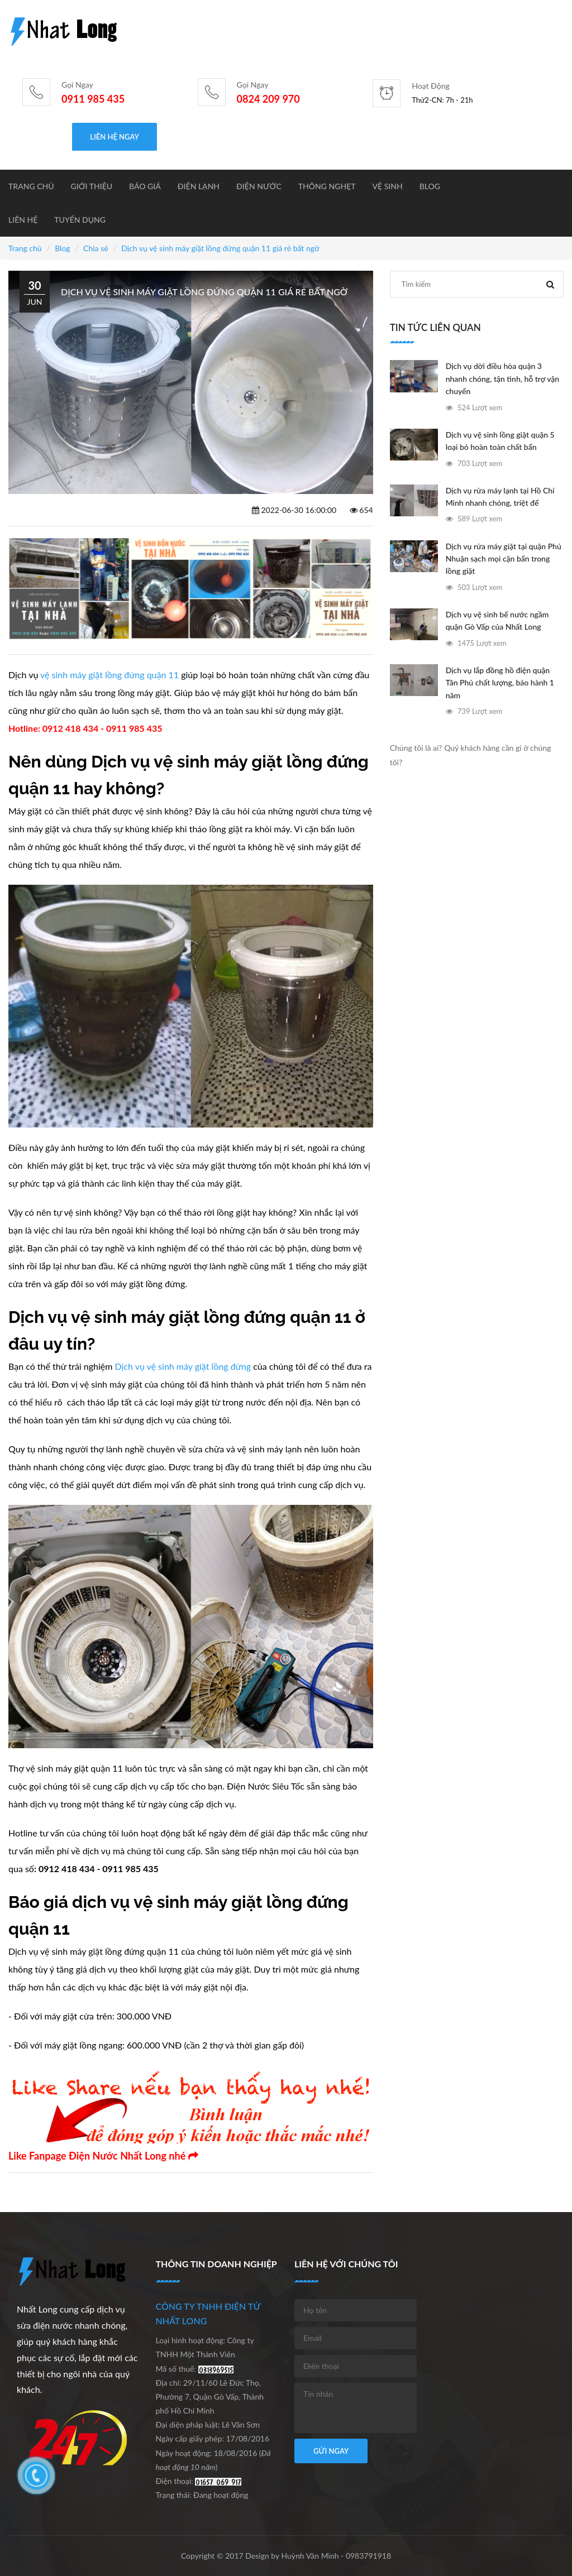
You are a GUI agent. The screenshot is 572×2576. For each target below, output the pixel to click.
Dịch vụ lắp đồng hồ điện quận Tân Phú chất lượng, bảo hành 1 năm (500, 682)
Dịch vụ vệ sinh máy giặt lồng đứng (181, 1366)
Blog (430, 186)
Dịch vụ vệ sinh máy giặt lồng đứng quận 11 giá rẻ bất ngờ (220, 248)
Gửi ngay (331, 2451)
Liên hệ (22, 219)
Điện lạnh (199, 186)
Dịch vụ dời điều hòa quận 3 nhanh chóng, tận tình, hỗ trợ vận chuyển (502, 378)
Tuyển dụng (80, 219)
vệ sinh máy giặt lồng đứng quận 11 (109, 674)
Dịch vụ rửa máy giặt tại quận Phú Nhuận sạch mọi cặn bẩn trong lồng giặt (503, 558)
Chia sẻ (95, 248)
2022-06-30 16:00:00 (294, 510)
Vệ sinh (388, 186)
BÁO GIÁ (145, 186)
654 (361, 510)
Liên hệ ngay (114, 136)
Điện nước (259, 186)
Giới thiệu (92, 186)
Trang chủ (31, 186)
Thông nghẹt (327, 186)
